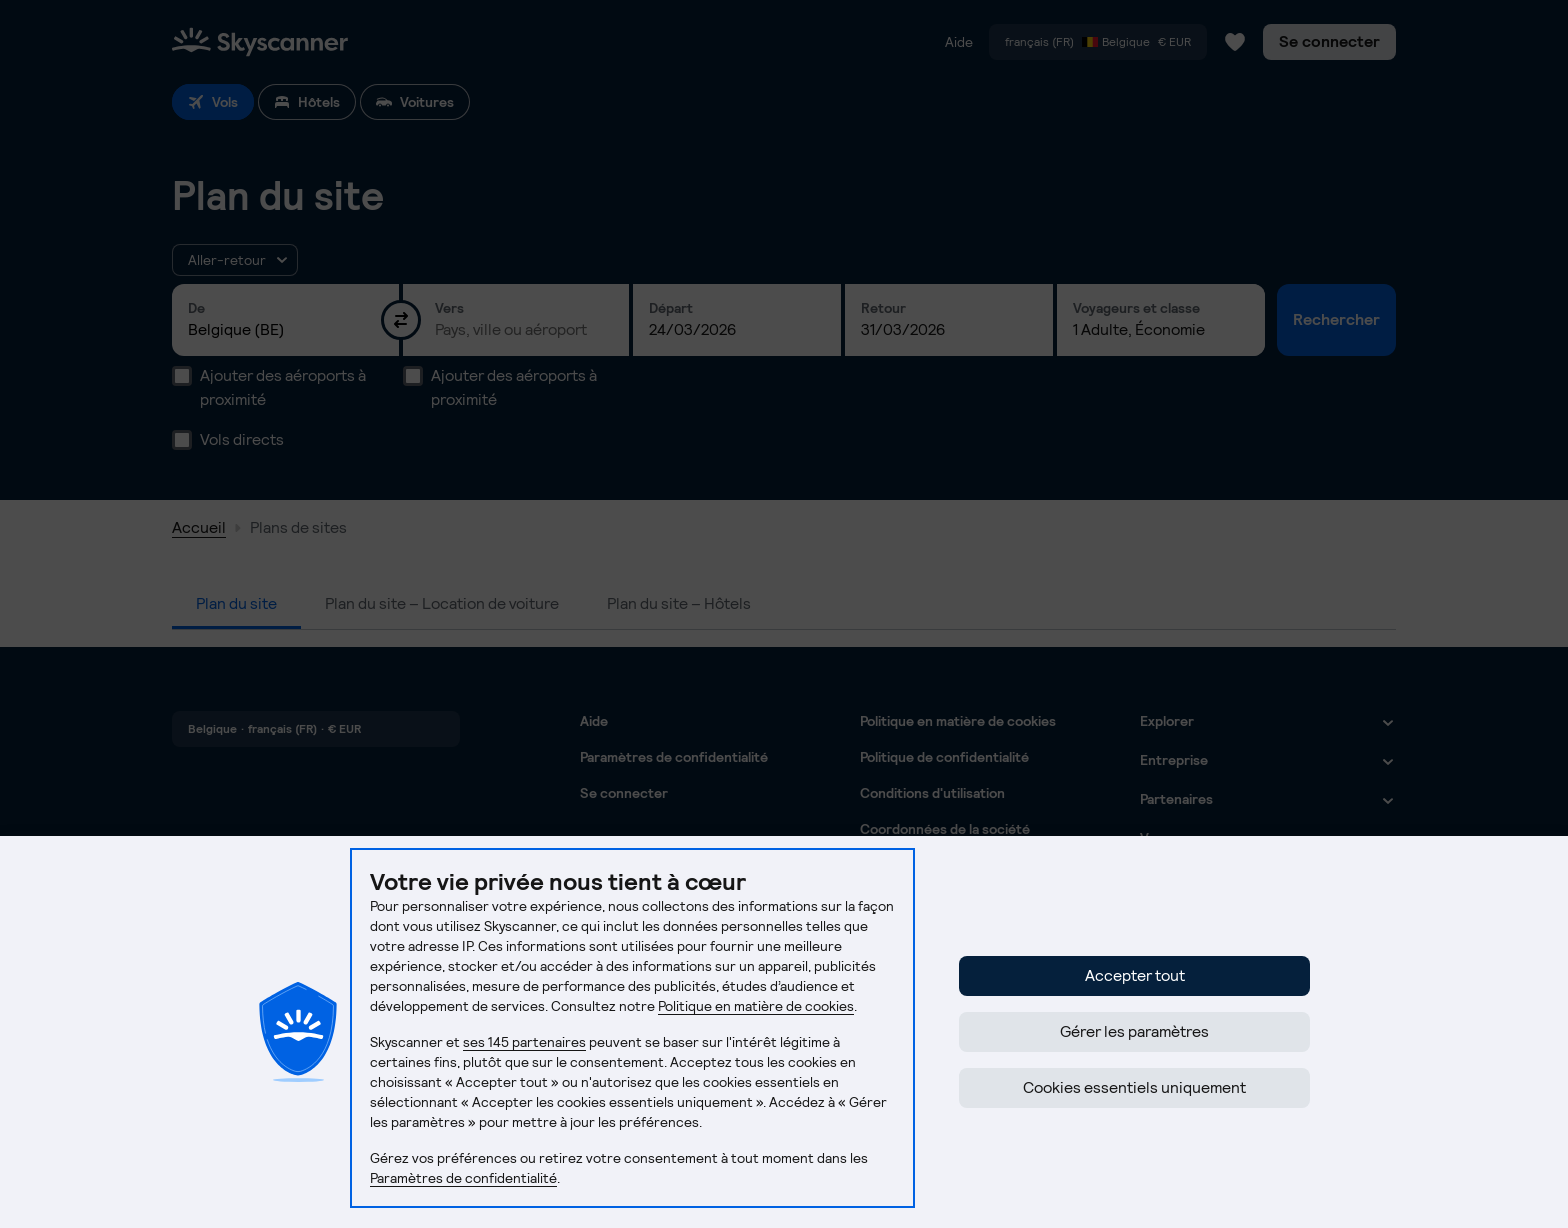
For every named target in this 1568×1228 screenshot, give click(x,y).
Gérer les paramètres (1134, 1031)
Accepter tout (1135, 975)
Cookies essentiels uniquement (1134, 1087)
